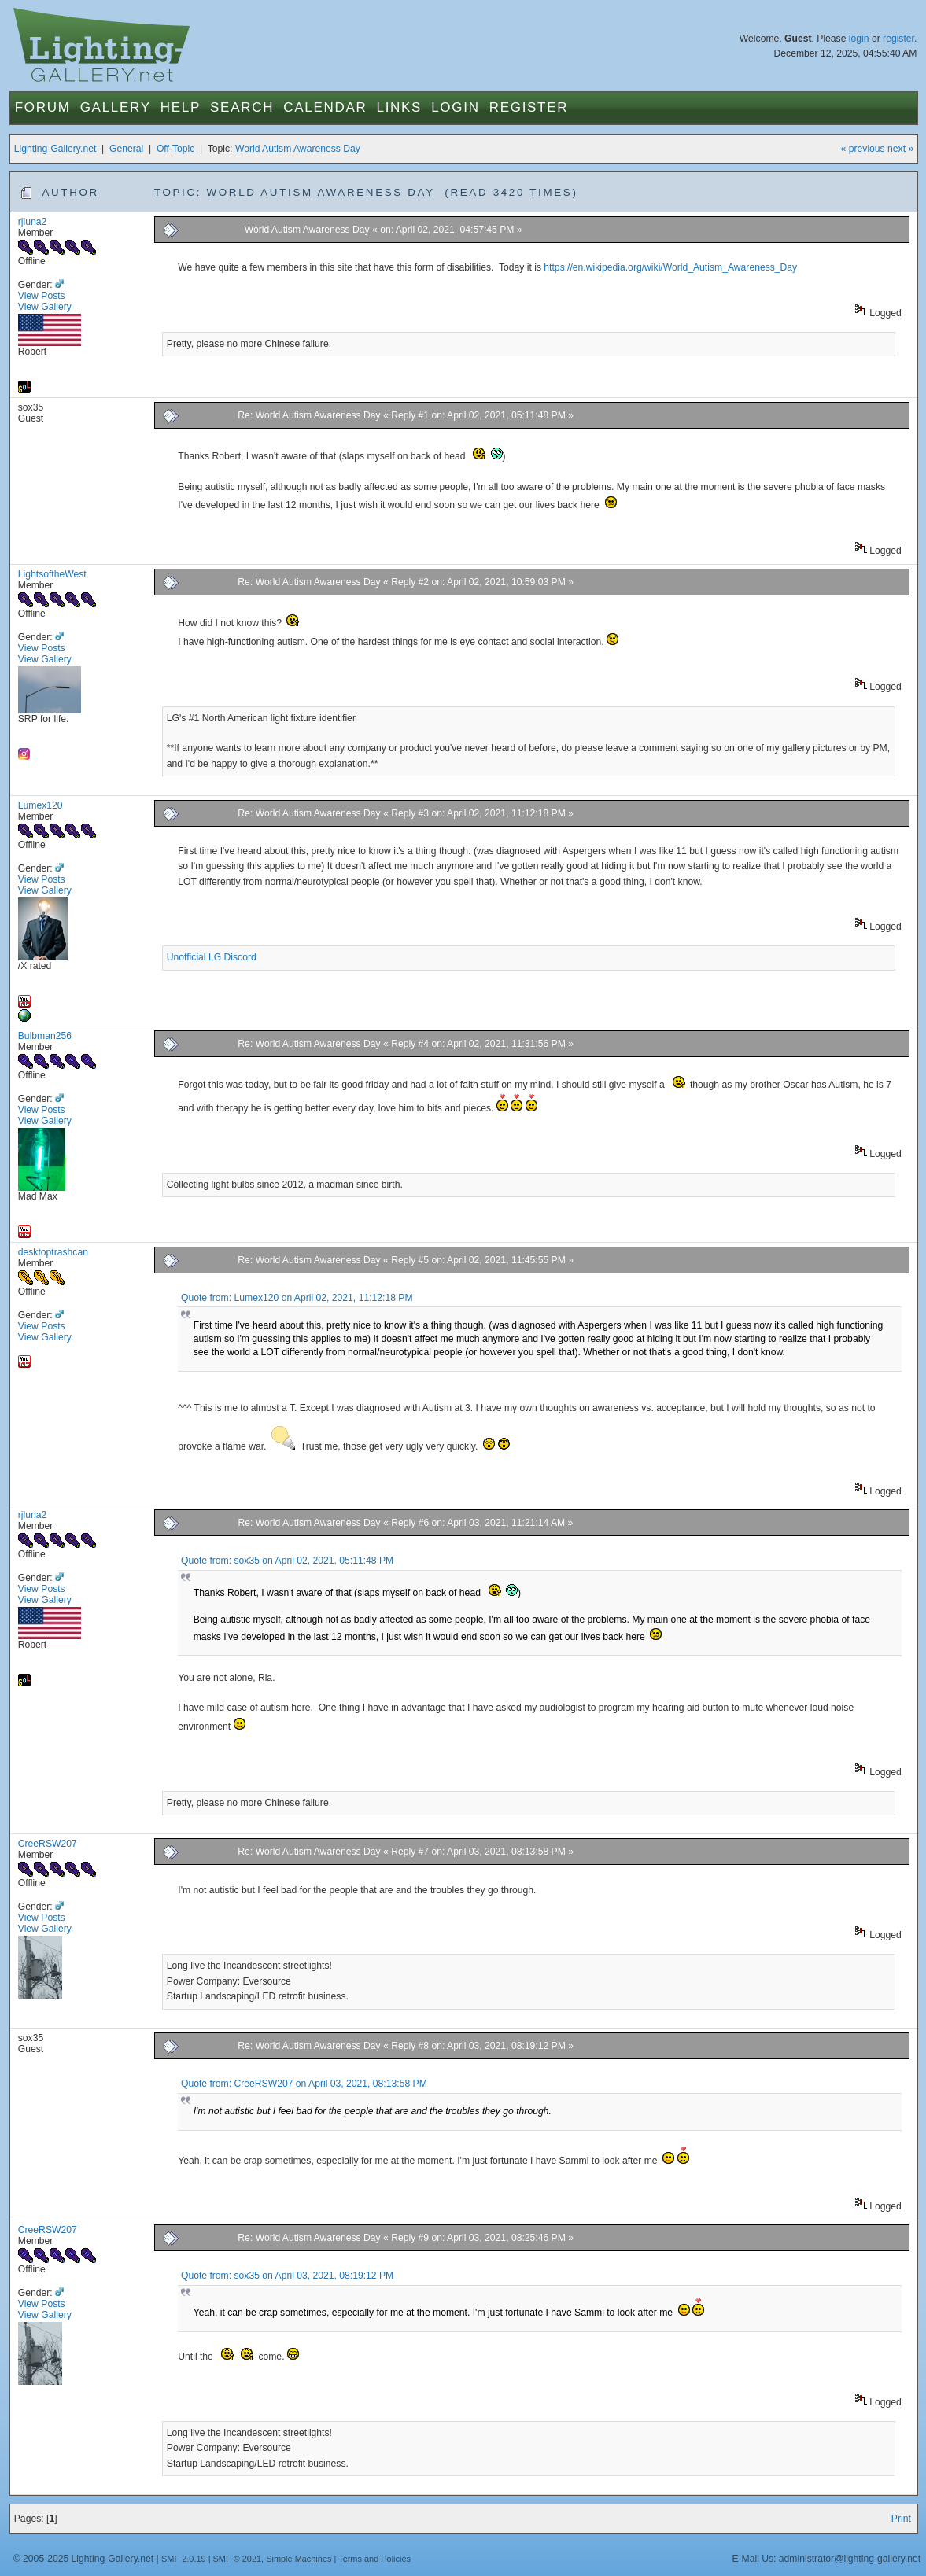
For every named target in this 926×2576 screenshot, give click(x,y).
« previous (863, 148)
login (859, 38)
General (126, 148)
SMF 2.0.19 (183, 2558)
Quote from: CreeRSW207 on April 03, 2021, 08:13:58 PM (304, 2083)
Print (901, 2518)
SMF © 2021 (237, 2558)
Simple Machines (298, 2558)
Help (180, 107)
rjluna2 (32, 221)
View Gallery (45, 306)
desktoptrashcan (53, 1252)
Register (529, 107)
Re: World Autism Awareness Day (309, 415)
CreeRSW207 (47, 1843)
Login (455, 107)
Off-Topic (175, 148)
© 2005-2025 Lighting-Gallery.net (83, 2558)
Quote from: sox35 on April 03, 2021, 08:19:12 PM (287, 2275)
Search (242, 107)
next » (900, 148)
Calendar (325, 107)
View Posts (41, 295)
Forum (43, 107)
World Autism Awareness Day (297, 148)
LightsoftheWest (52, 574)
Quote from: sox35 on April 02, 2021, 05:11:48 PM (287, 1560)
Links (399, 107)
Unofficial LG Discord (211, 957)
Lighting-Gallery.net (55, 148)
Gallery (115, 107)
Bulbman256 (45, 1035)
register (898, 38)
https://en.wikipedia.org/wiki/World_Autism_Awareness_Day (670, 267)
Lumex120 (40, 805)
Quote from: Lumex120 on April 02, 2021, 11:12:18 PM (297, 1297)
